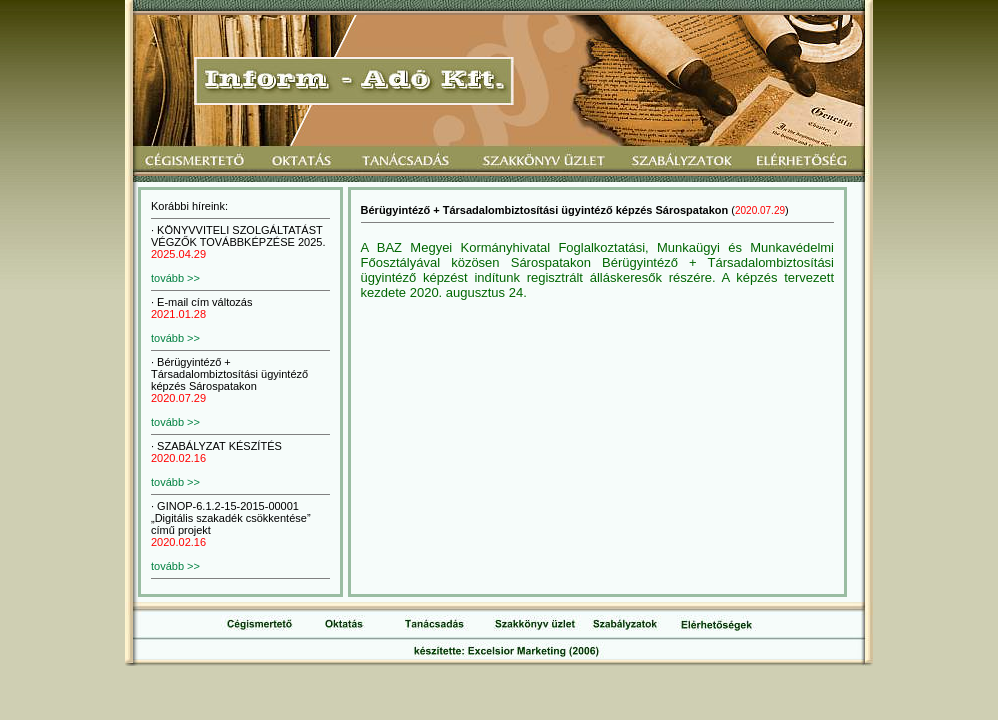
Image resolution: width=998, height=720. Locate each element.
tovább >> (175, 278)
